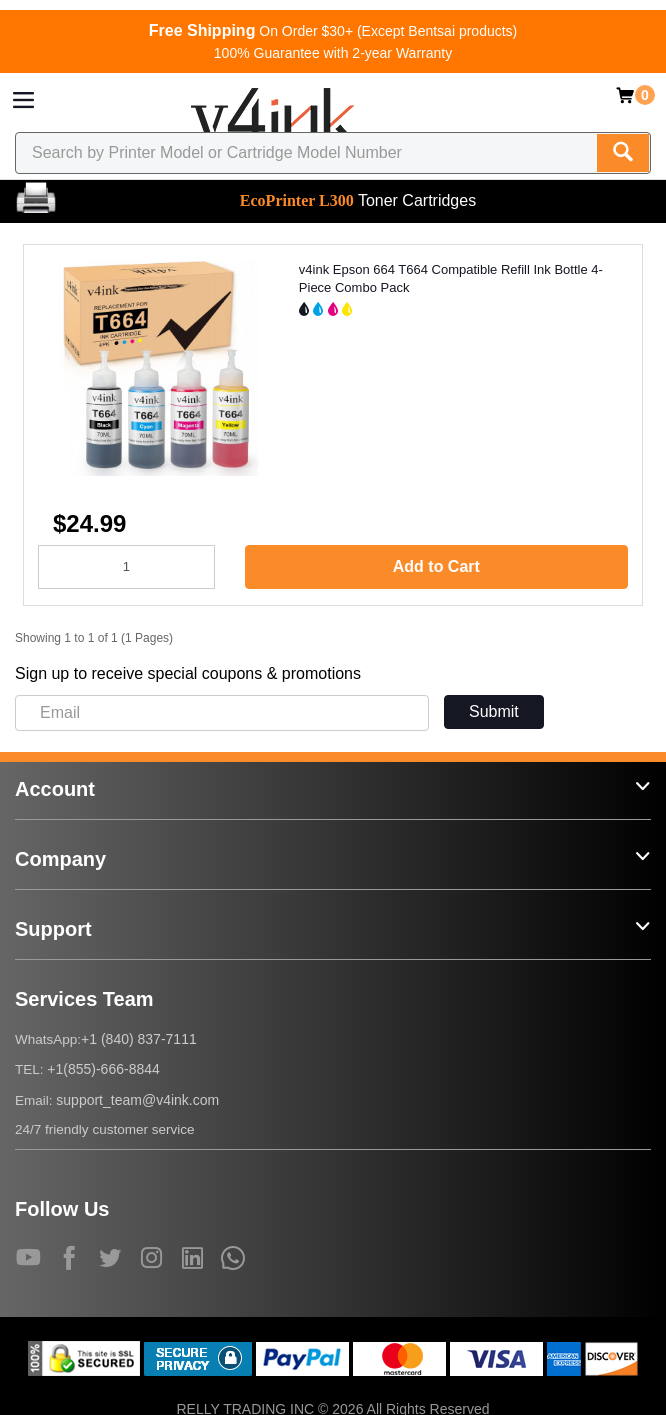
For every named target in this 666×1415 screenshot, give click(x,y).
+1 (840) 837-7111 (139, 1039)
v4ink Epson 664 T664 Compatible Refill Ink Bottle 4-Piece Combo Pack (451, 279)
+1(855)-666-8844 (103, 1069)
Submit (494, 711)
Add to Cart (436, 566)
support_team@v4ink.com (137, 1100)
